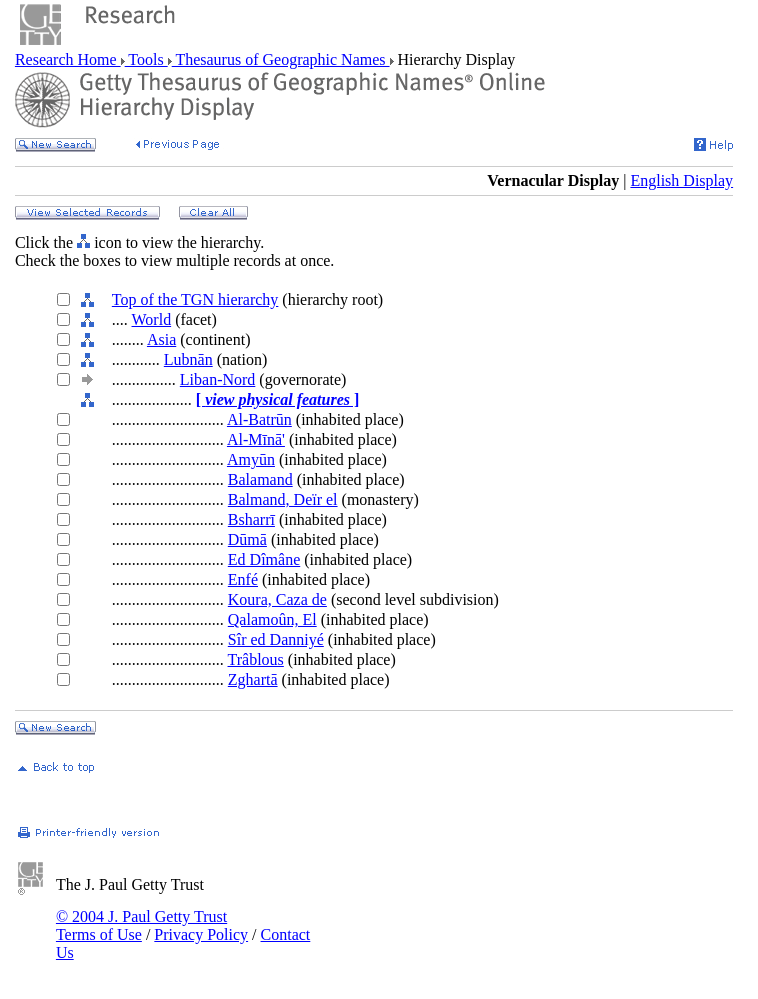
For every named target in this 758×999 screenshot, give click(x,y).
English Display (681, 180)
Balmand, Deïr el (283, 499)
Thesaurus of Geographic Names (281, 59)
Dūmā (247, 539)
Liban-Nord (218, 379)
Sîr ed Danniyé (276, 639)
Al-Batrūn (259, 419)
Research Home (68, 59)
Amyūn (251, 459)
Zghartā (253, 679)
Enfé (243, 579)
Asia (161, 339)
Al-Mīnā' (256, 439)
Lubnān (188, 359)
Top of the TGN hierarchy (195, 299)
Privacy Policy (201, 934)
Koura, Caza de (277, 599)
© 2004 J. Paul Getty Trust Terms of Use (141, 925)
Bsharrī (251, 519)
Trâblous (256, 659)
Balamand (260, 479)
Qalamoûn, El (272, 619)
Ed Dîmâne (264, 559)
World (152, 319)
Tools (146, 59)
